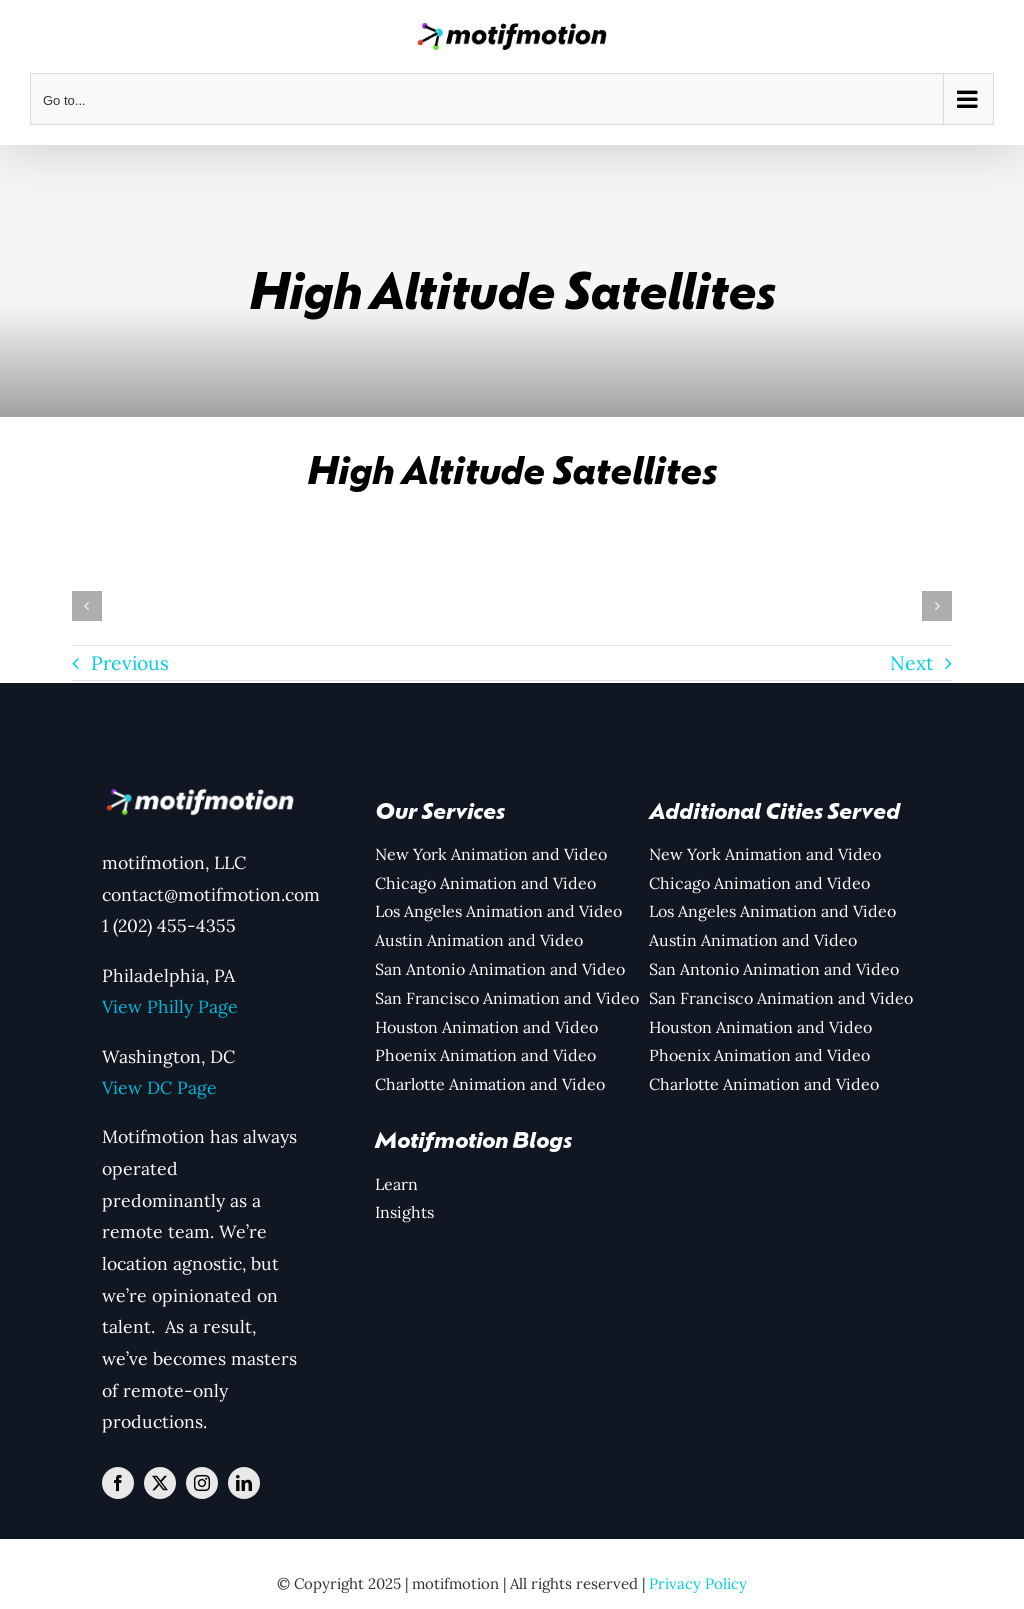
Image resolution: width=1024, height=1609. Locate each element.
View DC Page (159, 1087)
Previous (130, 663)
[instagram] (202, 1483)
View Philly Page (170, 1006)
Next (911, 663)
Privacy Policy (698, 1583)
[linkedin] (244, 1483)
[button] (87, 606)
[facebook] (118, 1483)
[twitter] (160, 1483)
